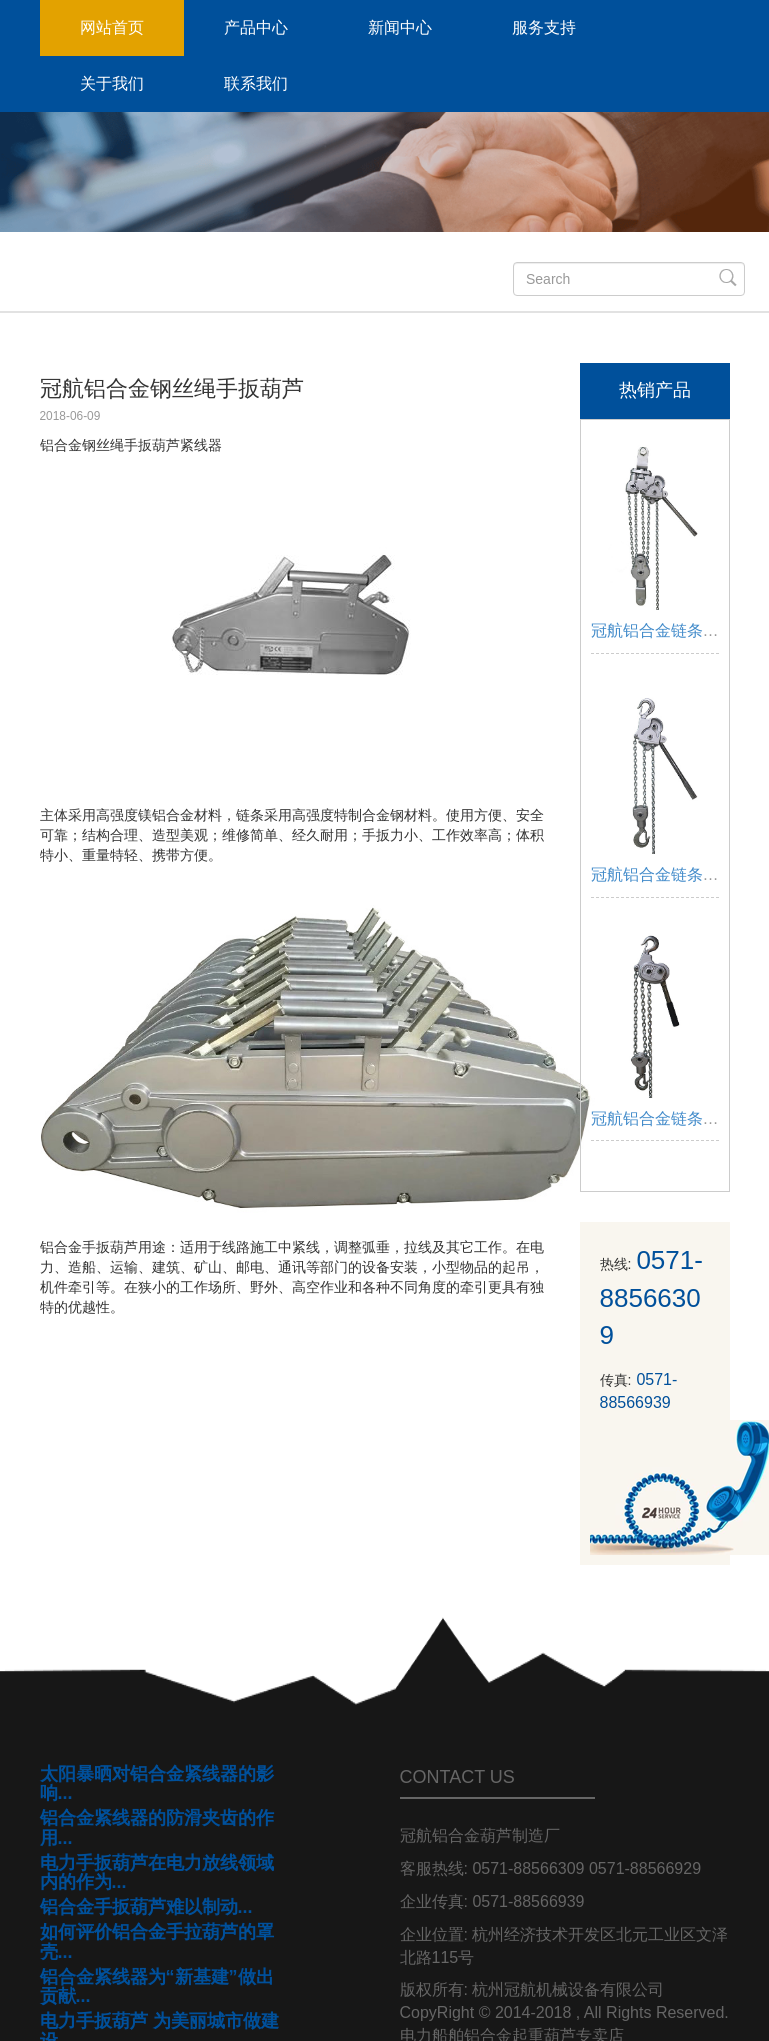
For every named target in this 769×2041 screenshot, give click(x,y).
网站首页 (112, 27)
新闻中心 (400, 27)
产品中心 (256, 27)
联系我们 (256, 83)
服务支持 (544, 27)
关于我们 (112, 83)
